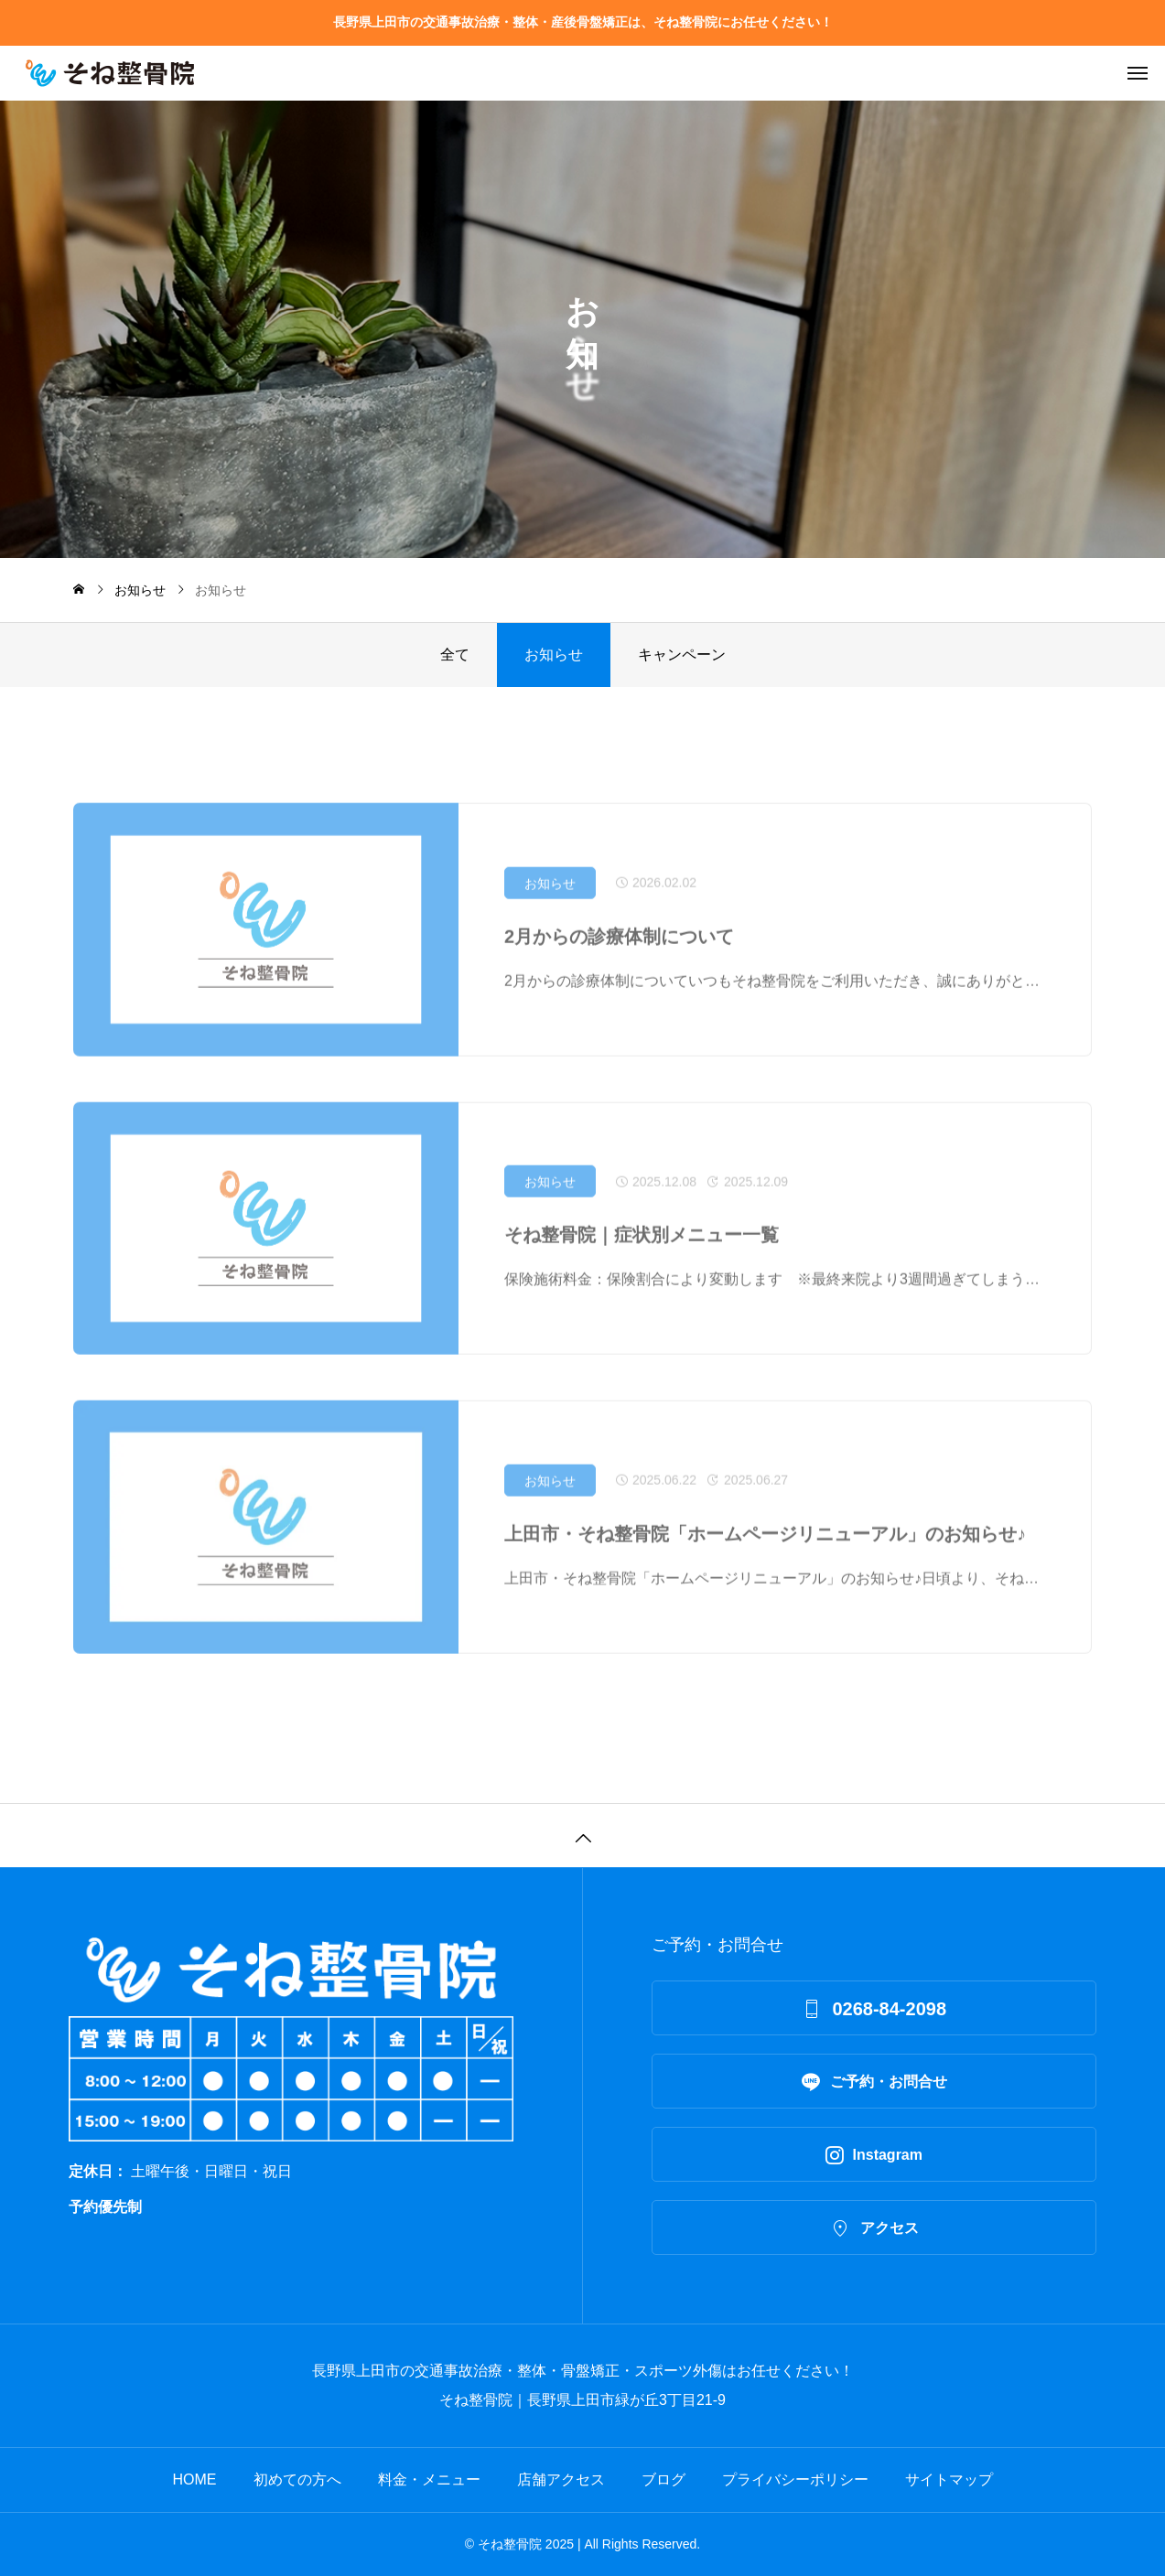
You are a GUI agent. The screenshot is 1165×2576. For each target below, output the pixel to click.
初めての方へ (297, 2479)
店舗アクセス (561, 2479)
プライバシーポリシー (795, 2479)
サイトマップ (949, 2479)
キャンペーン (682, 654)
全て (454, 654)
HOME (195, 2479)
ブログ (663, 2479)
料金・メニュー (429, 2479)
